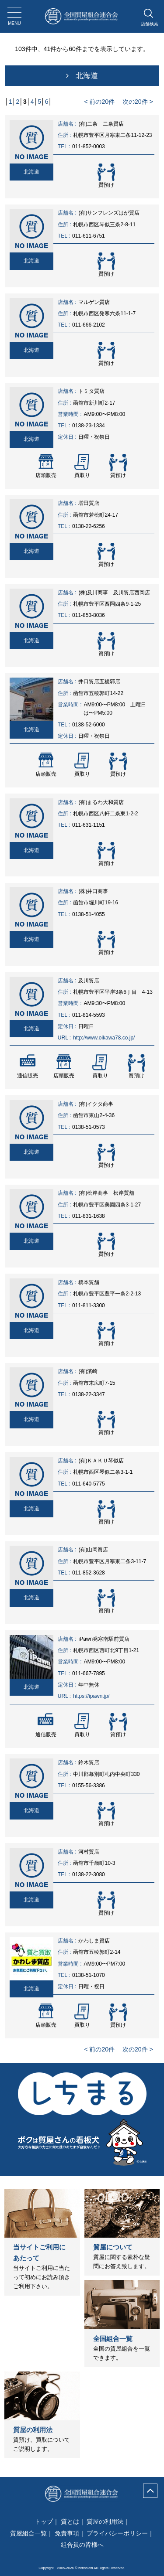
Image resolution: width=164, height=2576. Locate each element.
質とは (70, 2521)
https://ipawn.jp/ (91, 1696)
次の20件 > (137, 101)
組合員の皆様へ (82, 2544)
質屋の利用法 (32, 2429)
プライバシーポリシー (117, 2533)
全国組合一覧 (113, 2338)
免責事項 (67, 2533)
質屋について (113, 2247)
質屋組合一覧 (28, 2533)
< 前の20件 (99, 101)
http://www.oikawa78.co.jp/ (104, 1038)
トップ (44, 2521)
